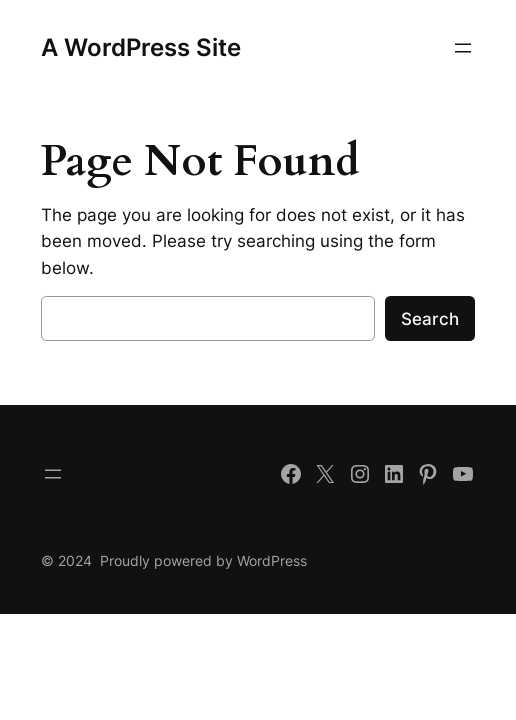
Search (430, 319)
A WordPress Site (141, 47)
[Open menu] (463, 48)
